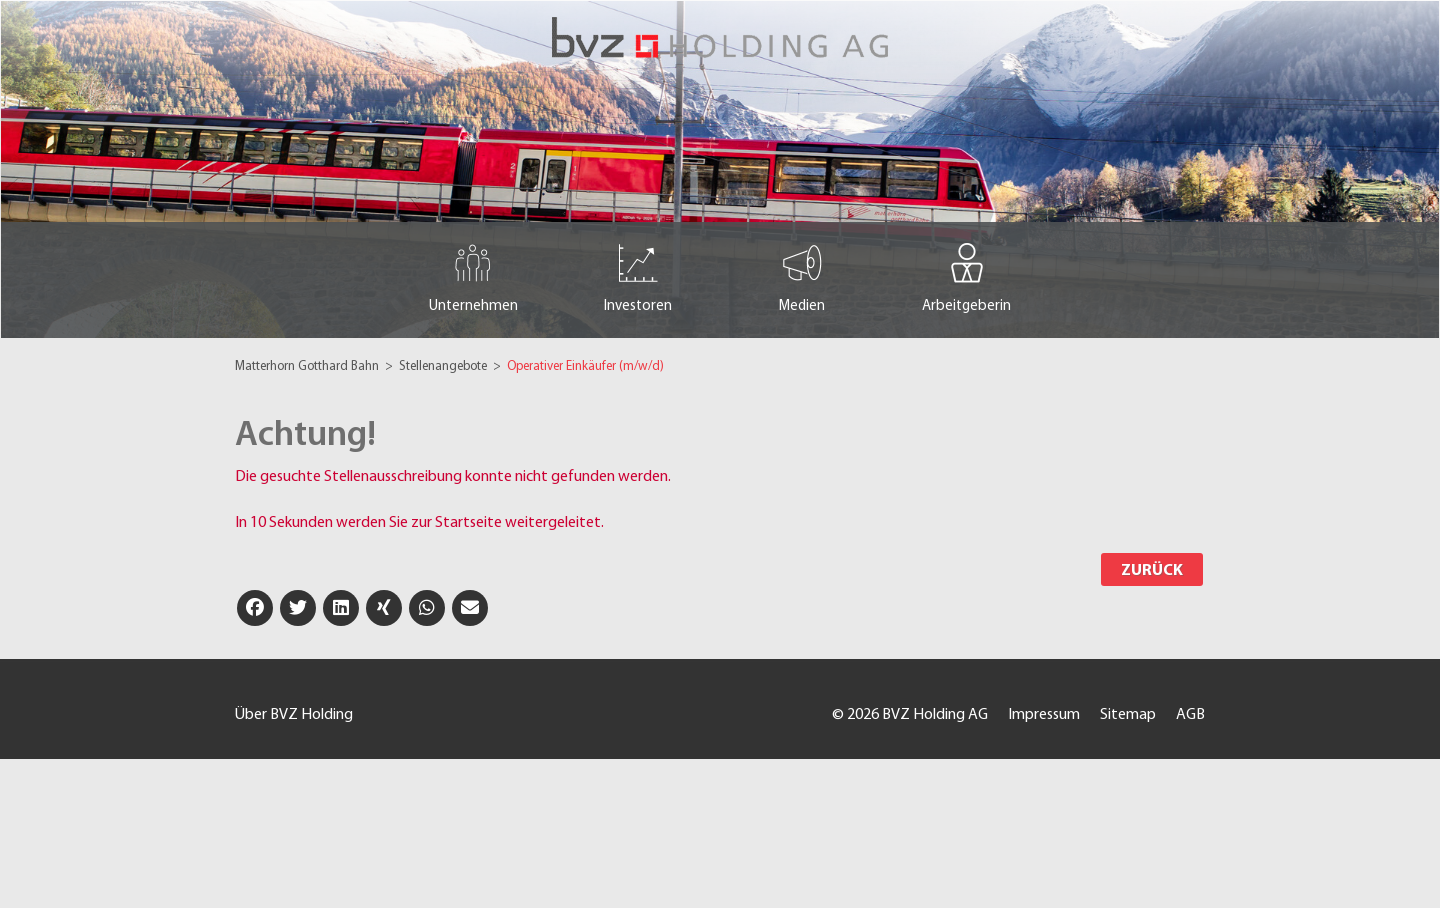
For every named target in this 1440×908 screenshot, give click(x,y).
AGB (1190, 715)
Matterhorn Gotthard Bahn (308, 366)
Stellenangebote (444, 366)
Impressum (1044, 715)
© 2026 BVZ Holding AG (910, 715)
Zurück (1152, 571)
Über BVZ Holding (294, 715)
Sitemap (1128, 715)
